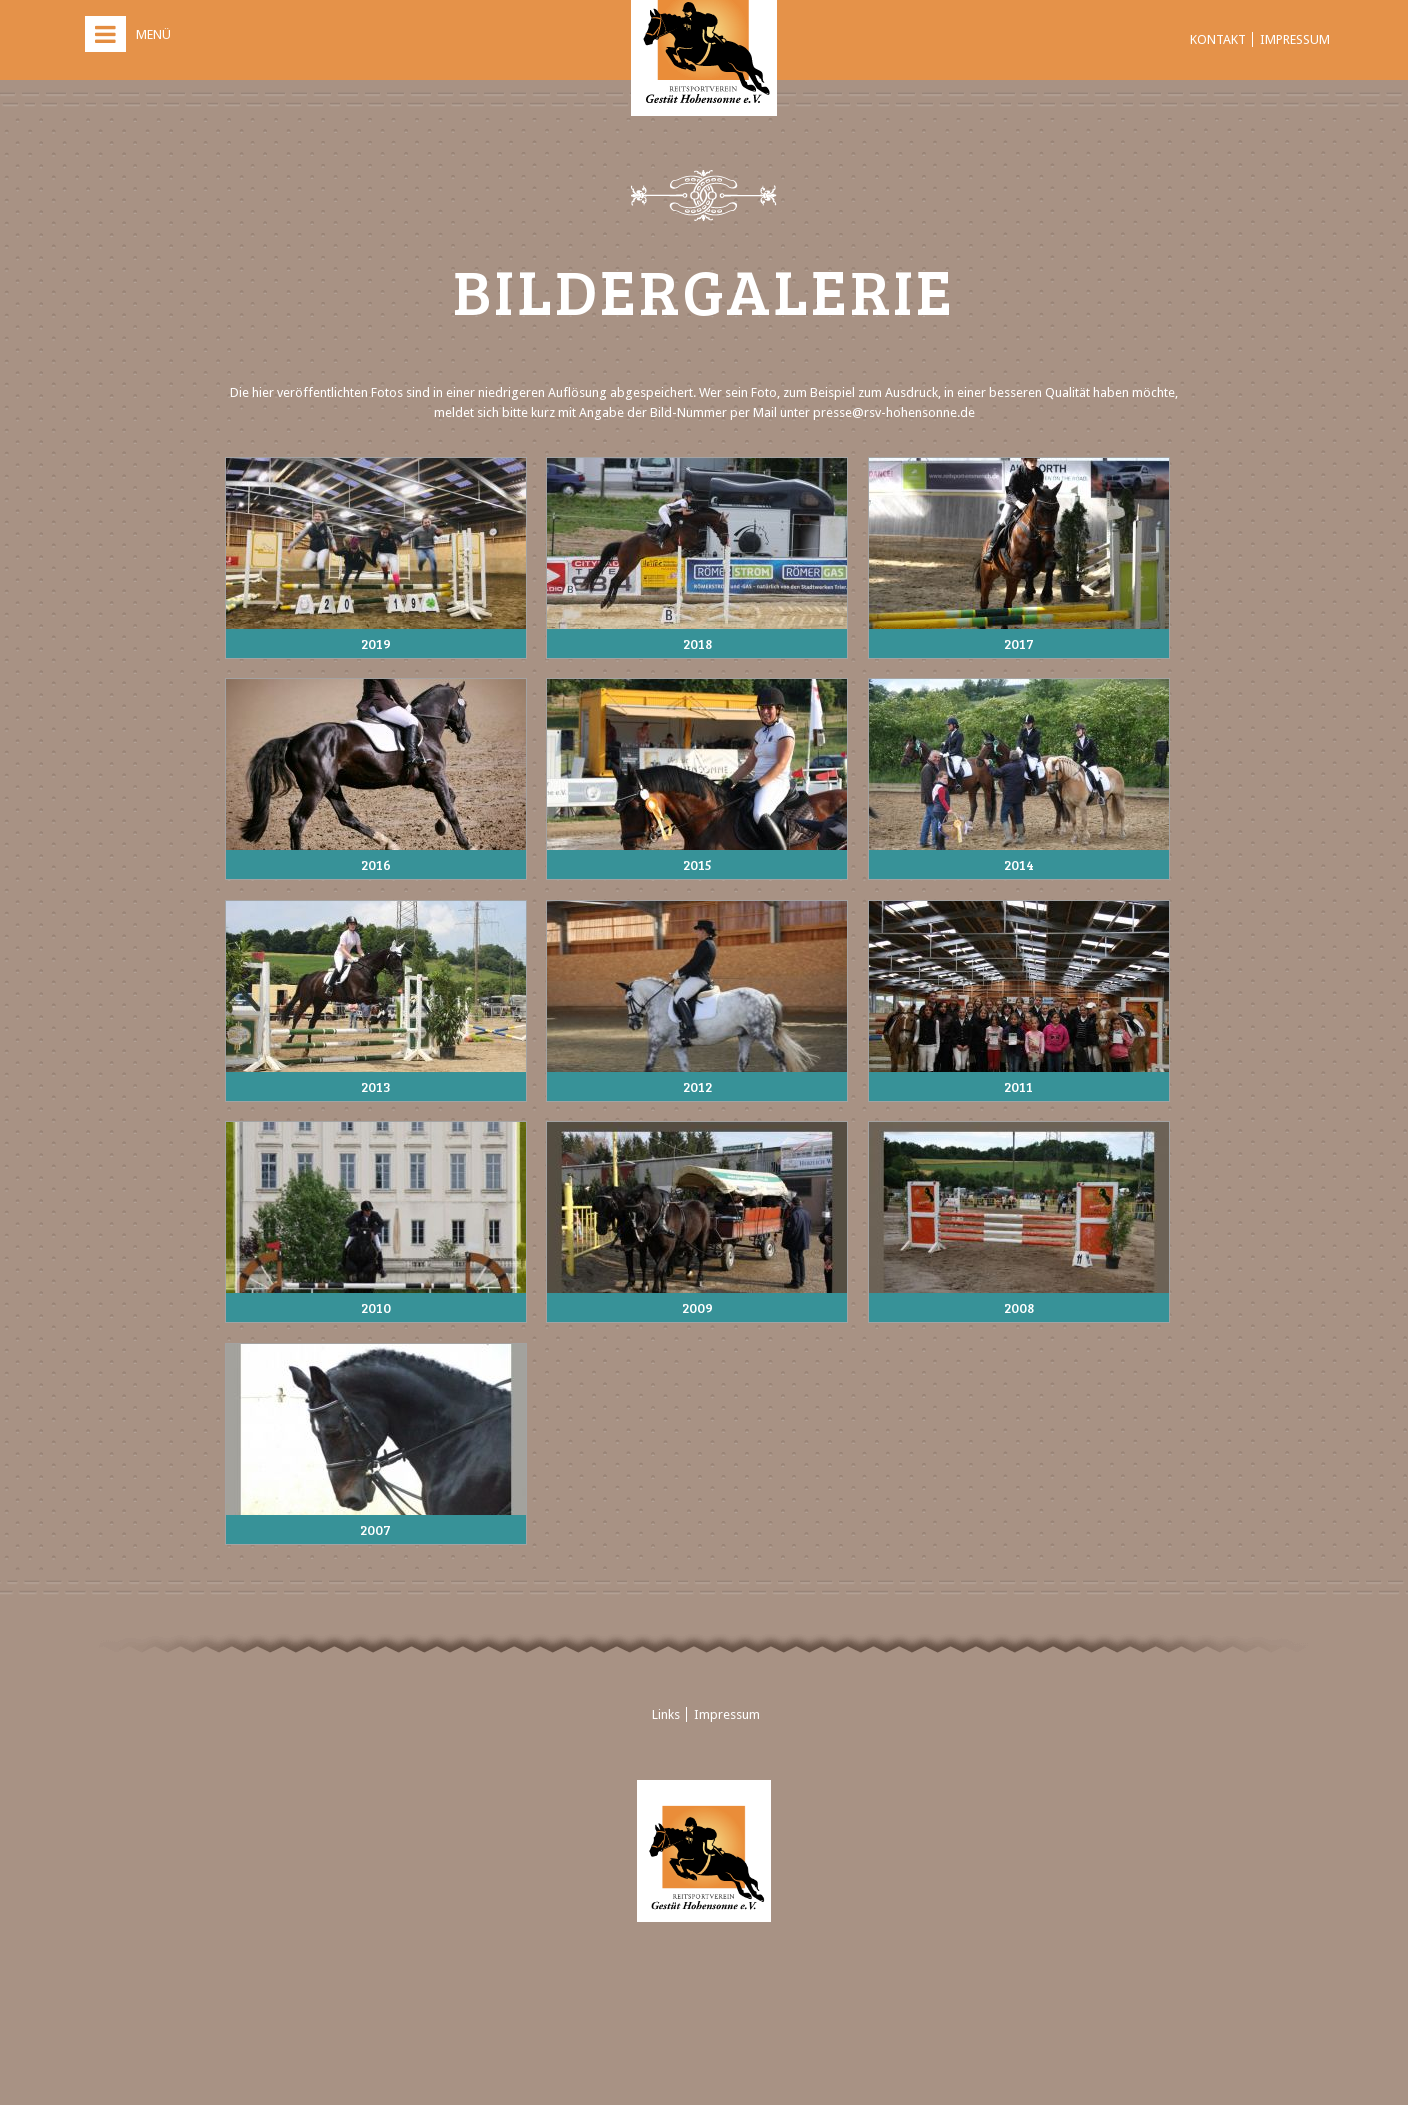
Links (666, 1714)
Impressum (1295, 39)
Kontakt (1218, 39)
